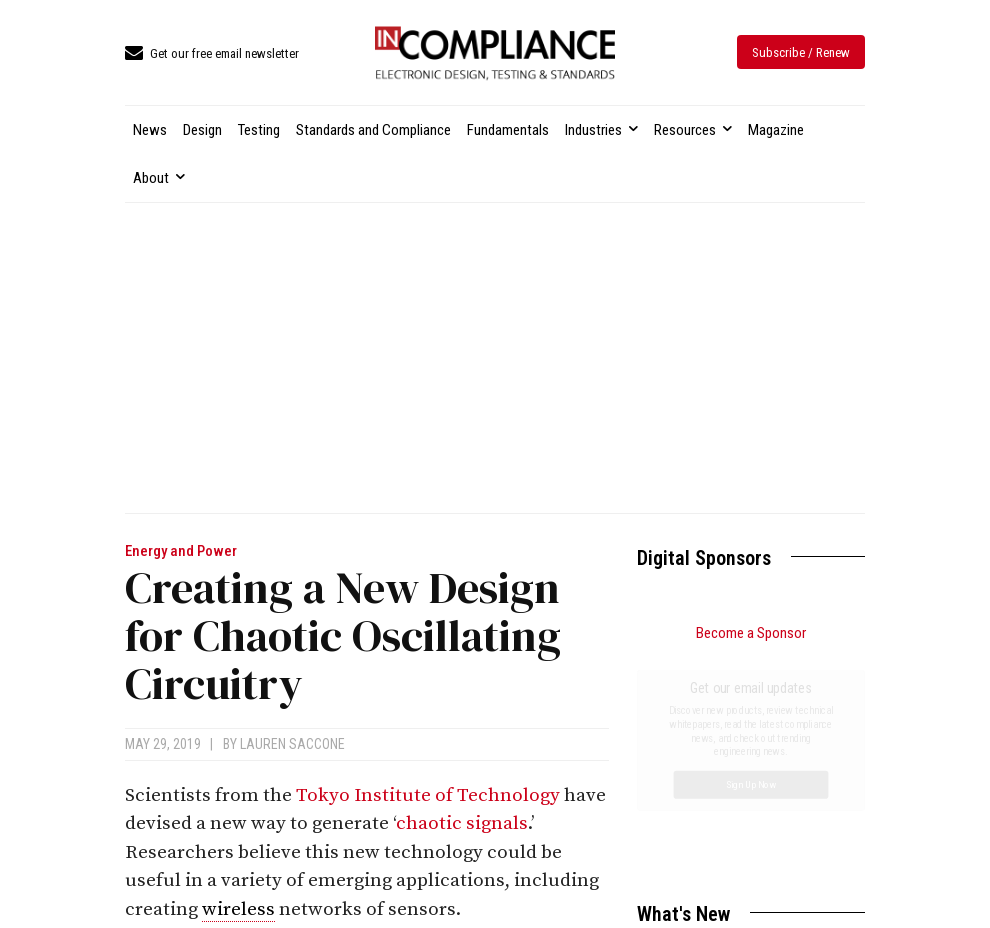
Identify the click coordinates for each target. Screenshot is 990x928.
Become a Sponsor (751, 633)
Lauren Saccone (292, 744)
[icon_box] (212, 54)
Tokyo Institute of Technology (428, 795)
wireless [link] (238, 909)
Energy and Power (181, 551)
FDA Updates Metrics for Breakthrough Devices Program (735, 804)
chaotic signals (462, 823)
